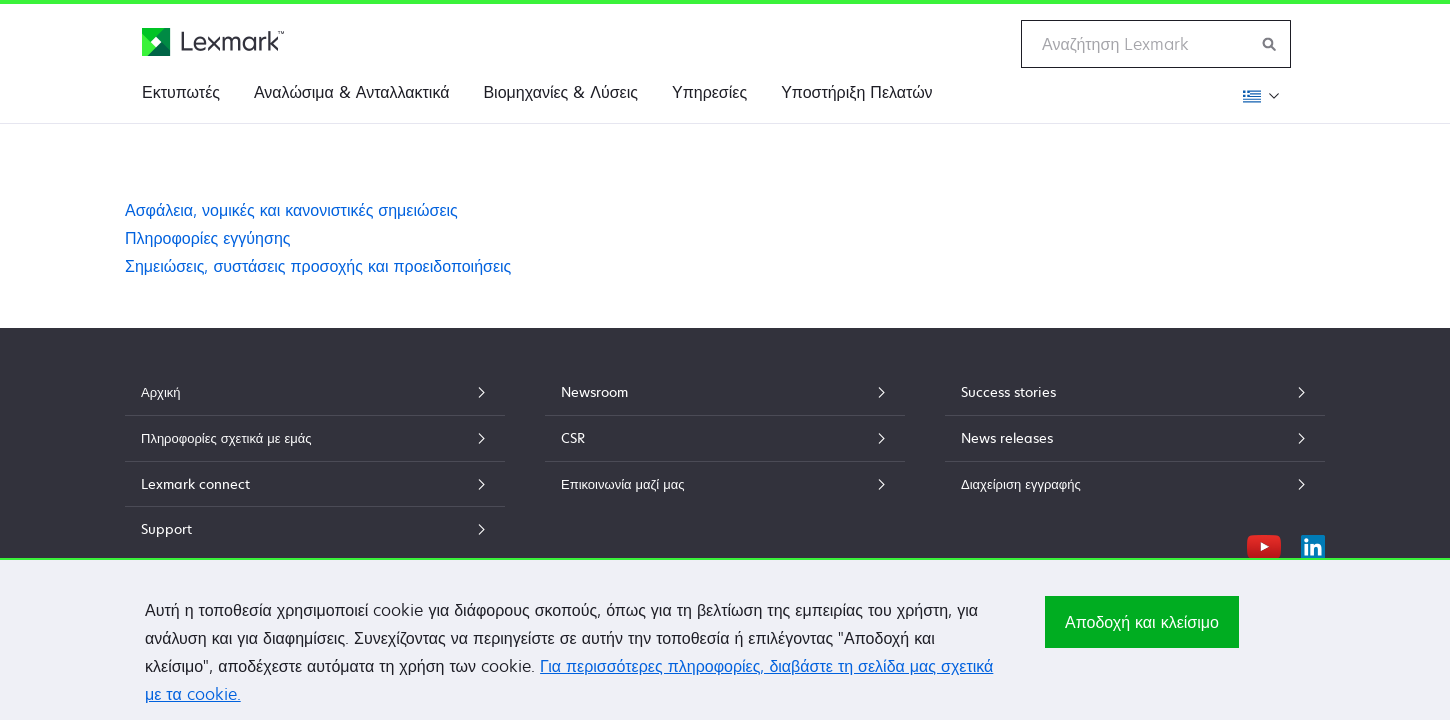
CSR (725, 438)
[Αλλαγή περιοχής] (1258, 95)
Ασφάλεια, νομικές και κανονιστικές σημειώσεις (291, 210)
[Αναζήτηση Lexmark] (1270, 44)
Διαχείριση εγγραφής (1135, 484)
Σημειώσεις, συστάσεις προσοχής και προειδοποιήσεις (318, 266)
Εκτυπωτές (181, 92)
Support (315, 529)
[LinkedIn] (1313, 544)
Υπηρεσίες (709, 92)
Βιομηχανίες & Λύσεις (560, 92)
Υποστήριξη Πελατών (856, 92)
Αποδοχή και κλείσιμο (1142, 630)
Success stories (1135, 392)
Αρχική (315, 392)
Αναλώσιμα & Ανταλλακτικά (351, 92)
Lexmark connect (315, 484)
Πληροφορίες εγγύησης (208, 238)
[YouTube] (1264, 544)
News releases (1135, 438)
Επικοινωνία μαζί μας (725, 484)
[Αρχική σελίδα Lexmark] (213, 42)
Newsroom (725, 392)
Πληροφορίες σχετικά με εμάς (315, 438)
